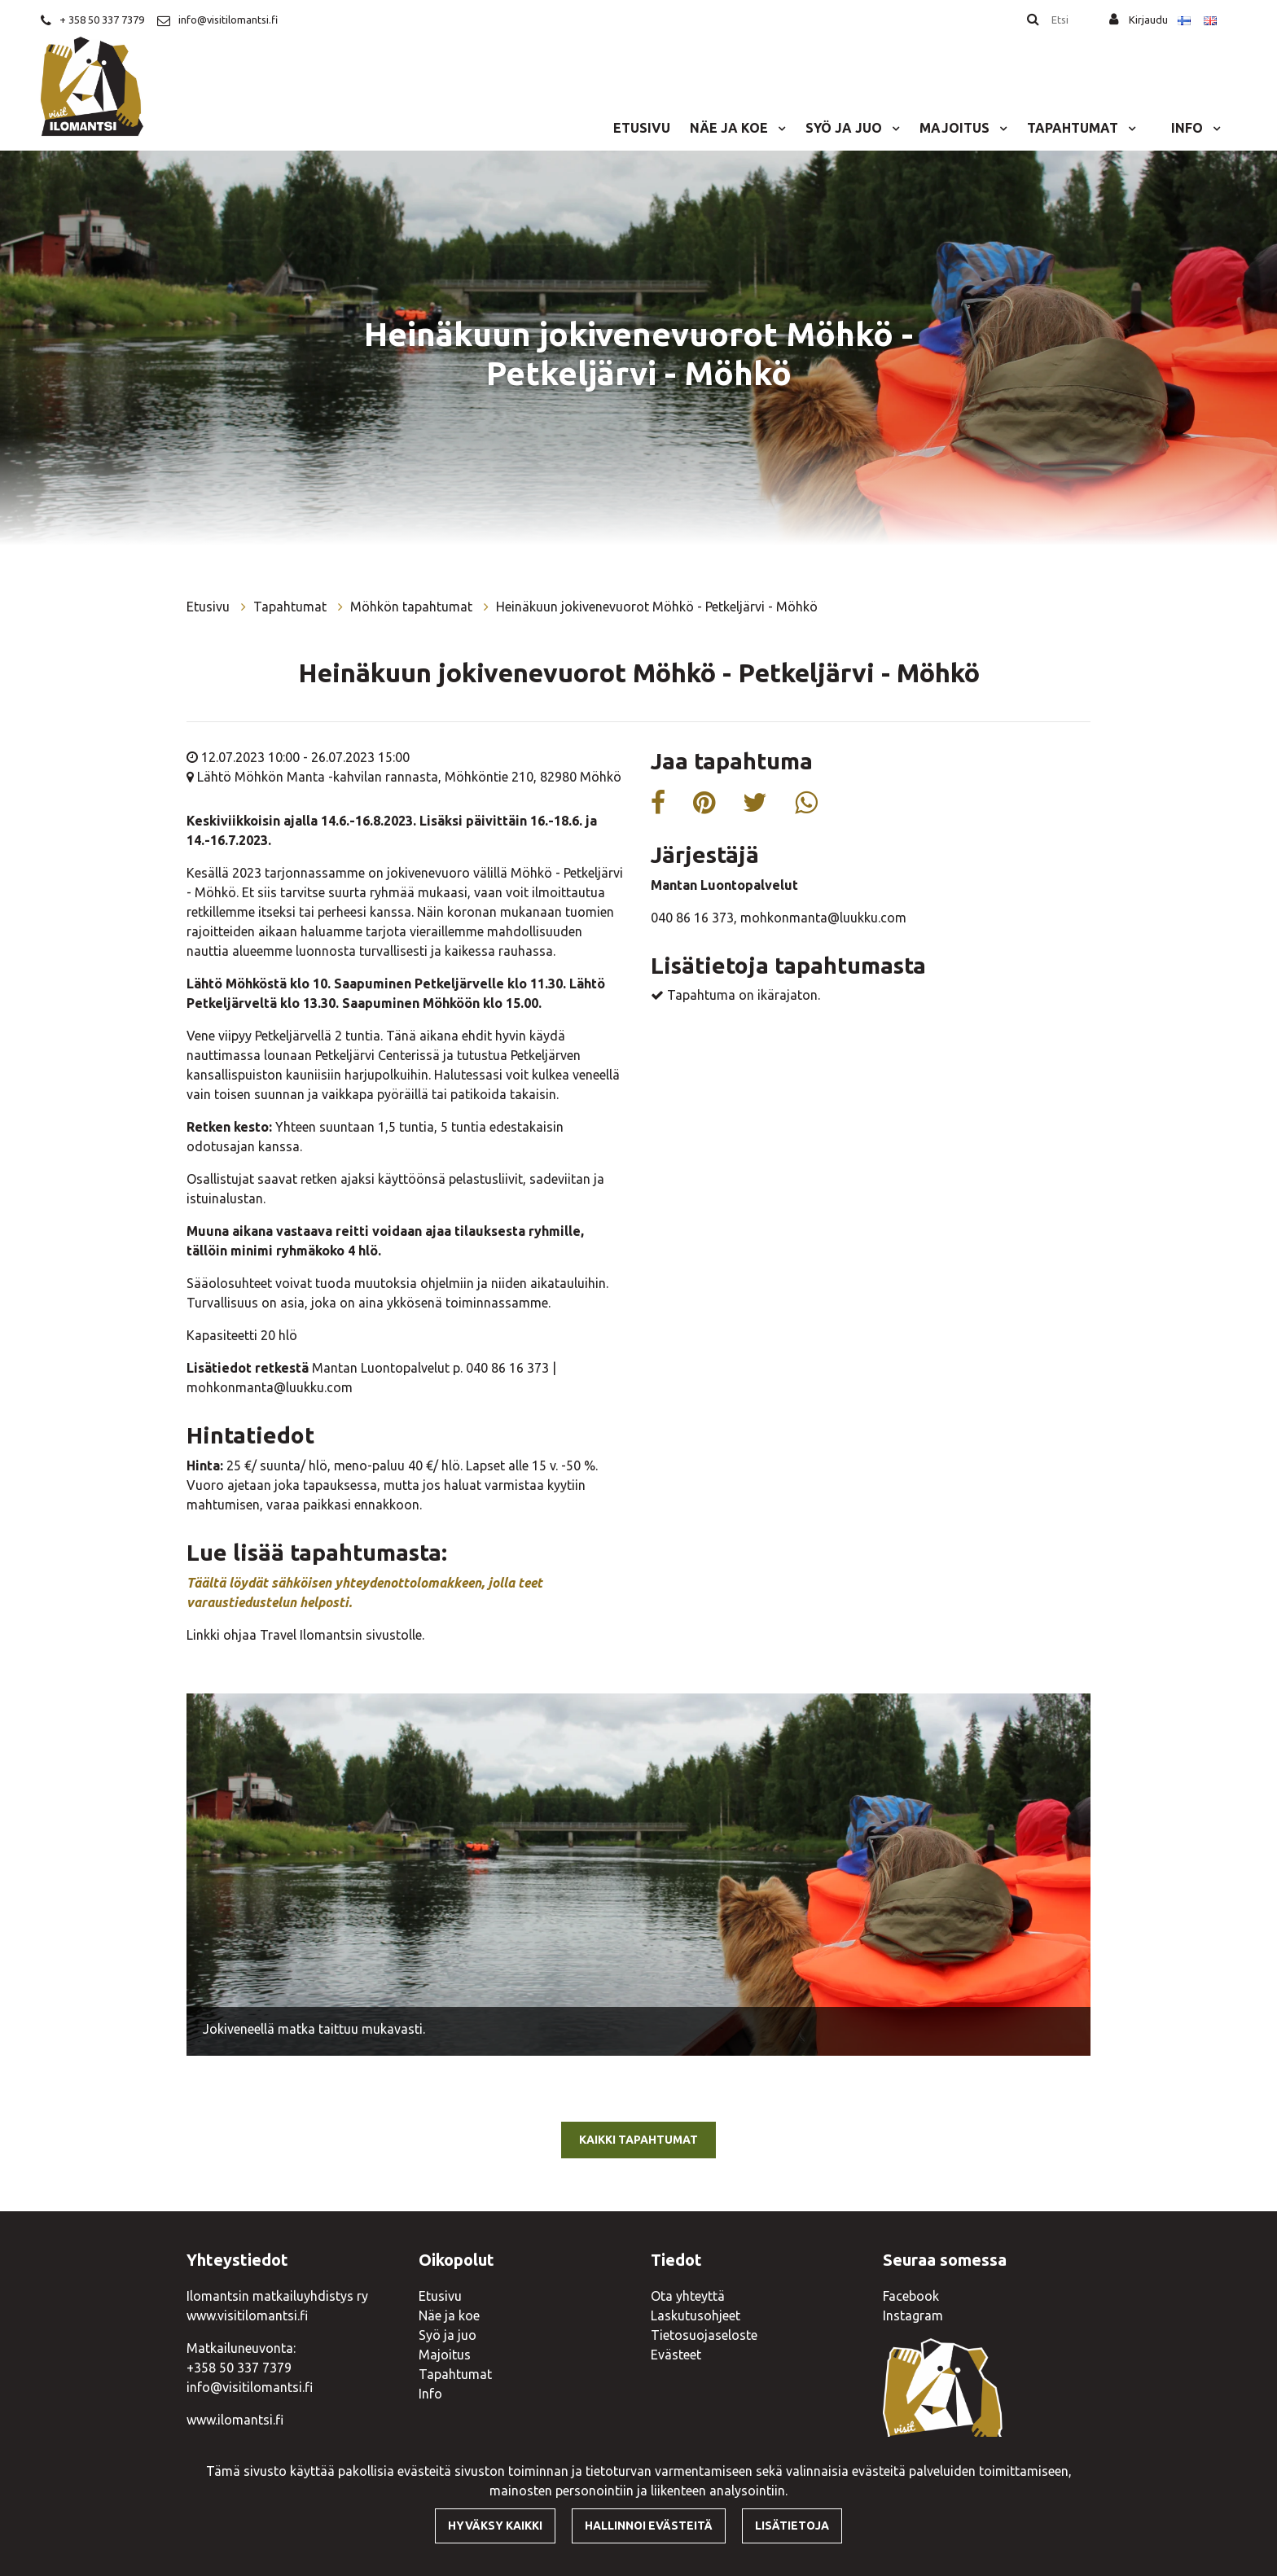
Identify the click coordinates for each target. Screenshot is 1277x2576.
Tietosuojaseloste (704, 2335)
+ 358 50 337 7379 (101, 19)
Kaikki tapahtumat (638, 2139)
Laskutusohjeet (695, 2315)
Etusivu (641, 127)
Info (1188, 127)
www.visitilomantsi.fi (247, 2315)
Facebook (911, 2296)
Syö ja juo (845, 127)
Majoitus (956, 127)
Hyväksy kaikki (495, 2525)
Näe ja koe (730, 127)
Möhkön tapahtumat (413, 606)
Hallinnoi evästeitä (649, 2525)
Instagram (913, 2315)
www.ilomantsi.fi (235, 2419)
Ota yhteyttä (688, 2296)
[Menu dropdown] (778, 127)
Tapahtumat (1074, 127)
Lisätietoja (792, 2525)
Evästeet (676, 2354)
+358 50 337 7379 (239, 2367)
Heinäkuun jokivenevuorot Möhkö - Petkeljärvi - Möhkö (657, 606)
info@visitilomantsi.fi (228, 19)
